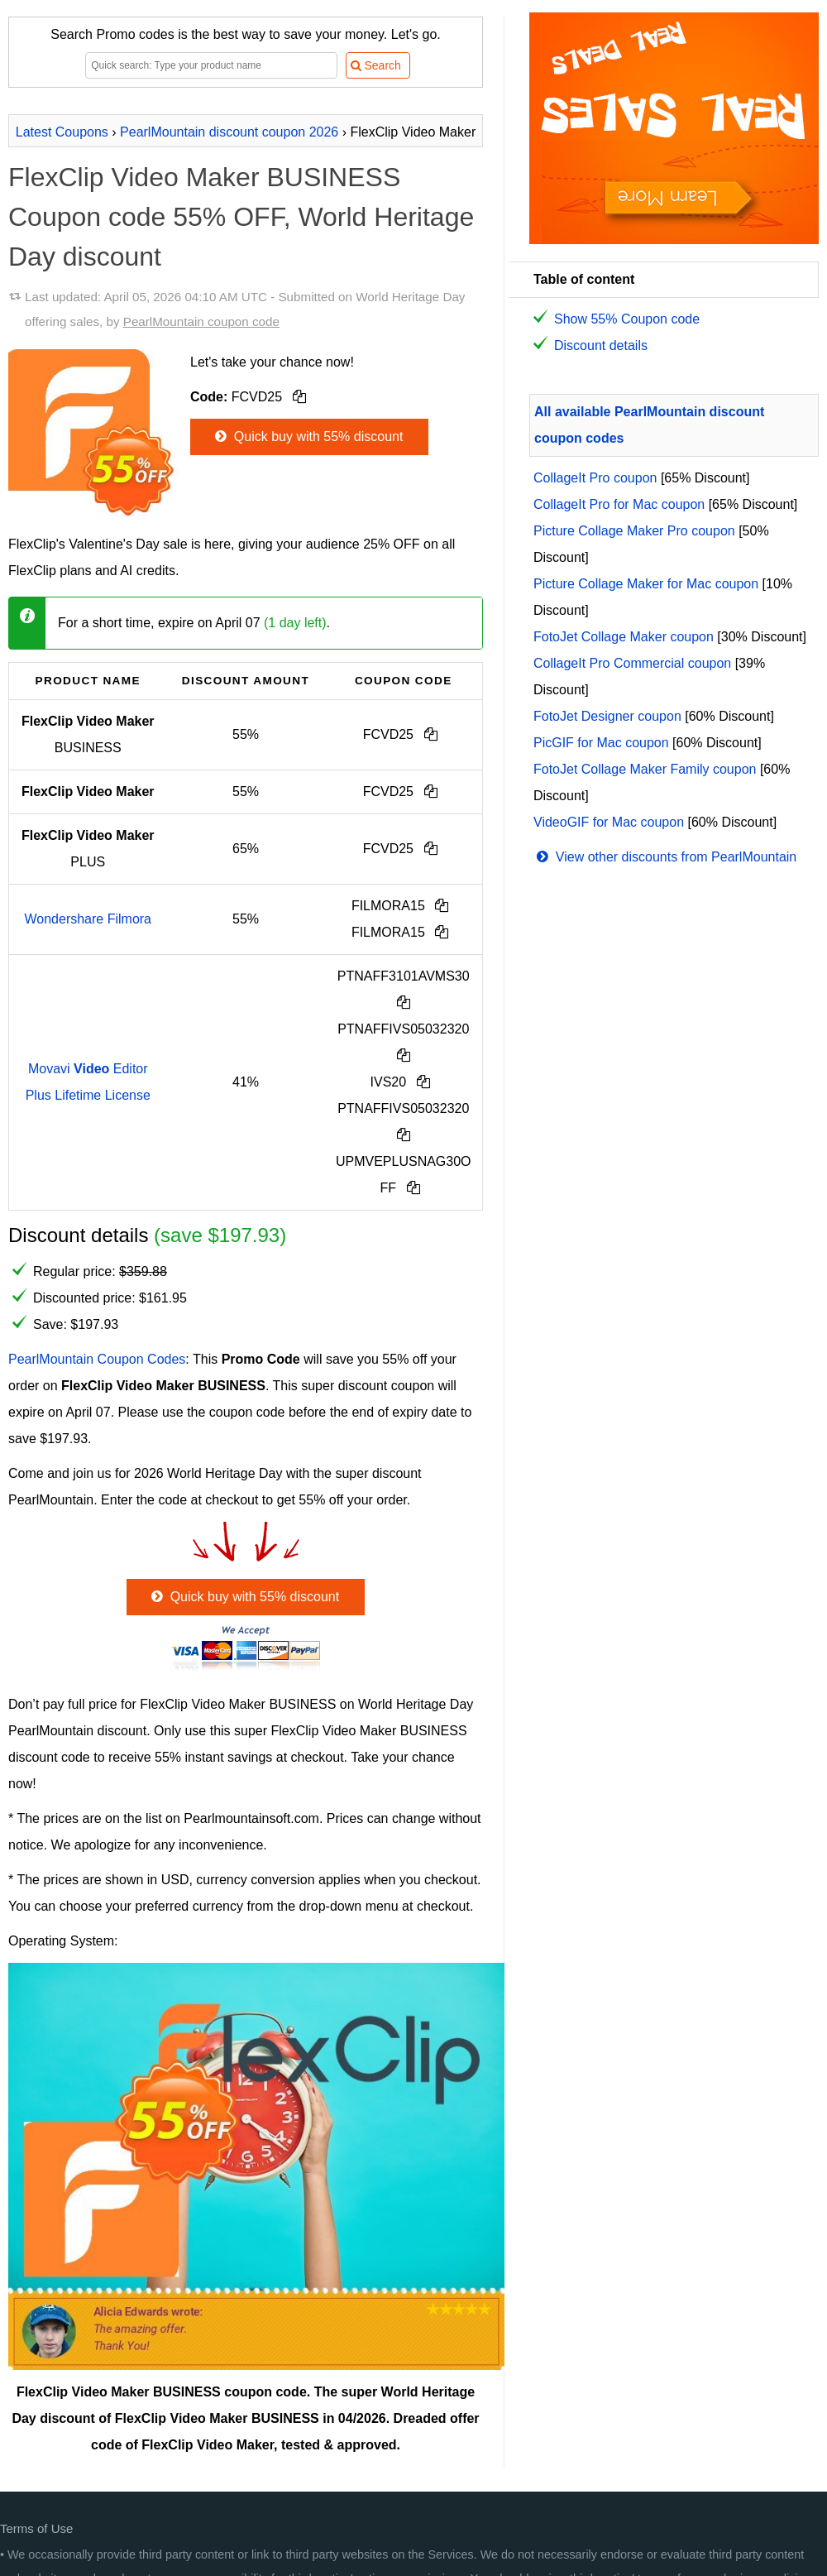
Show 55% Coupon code (627, 319)
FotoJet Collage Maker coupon (623, 637)
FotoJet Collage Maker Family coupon (644, 769)
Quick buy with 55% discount (307, 436)
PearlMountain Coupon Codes (96, 1359)
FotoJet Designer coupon (607, 716)
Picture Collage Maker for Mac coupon (645, 584)
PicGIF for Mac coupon (601, 743)
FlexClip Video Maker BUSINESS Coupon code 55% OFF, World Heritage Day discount (241, 216)
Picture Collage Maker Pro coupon (634, 531)
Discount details (601, 345)
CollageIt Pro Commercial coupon (632, 663)
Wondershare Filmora (87, 919)
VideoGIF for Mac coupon (608, 822)
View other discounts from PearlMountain (664, 857)
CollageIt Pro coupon (595, 478)
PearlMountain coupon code (201, 321)
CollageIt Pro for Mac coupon (619, 504)
